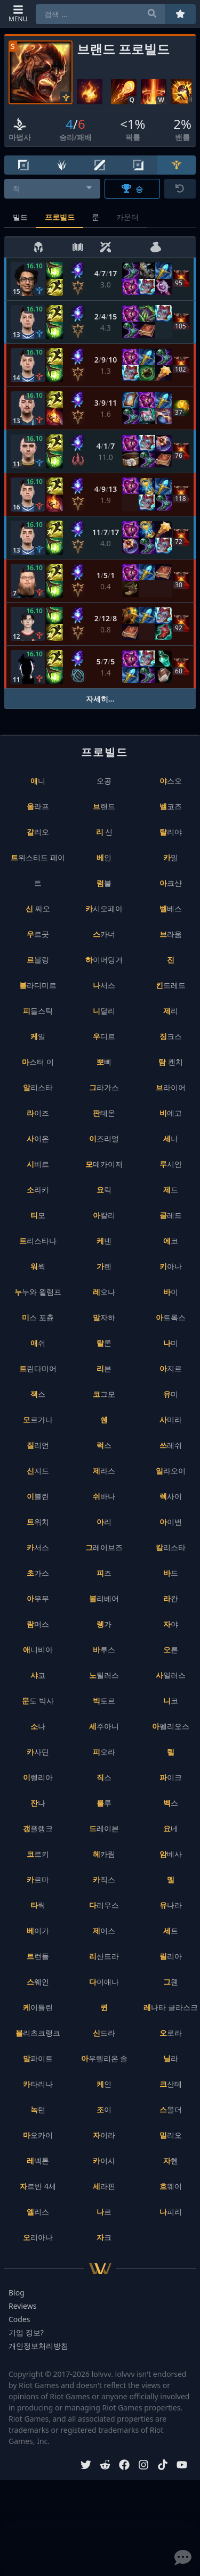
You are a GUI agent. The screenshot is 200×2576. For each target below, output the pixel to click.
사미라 (170, 1419)
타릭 (37, 1905)
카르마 (38, 1879)
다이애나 (104, 1982)
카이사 (104, 2160)
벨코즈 (170, 806)
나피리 (170, 2212)
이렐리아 (38, 1777)
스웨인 (38, 1982)
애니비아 (38, 1649)
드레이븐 (104, 1828)
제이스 (104, 1930)
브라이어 (171, 1087)
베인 (104, 857)
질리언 (38, 1445)
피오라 (104, 1752)
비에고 (170, 1113)
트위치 (38, 1522)
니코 (170, 1701)
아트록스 (171, 1317)
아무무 (38, 1598)
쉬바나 (104, 1496)
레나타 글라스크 (170, 2007)
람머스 (38, 1624)
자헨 (170, 2160)
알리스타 (38, 1087)
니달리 (104, 1011)
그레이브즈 (104, 1547)
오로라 (170, 2033)
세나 (170, 1138)
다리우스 (104, 1905)
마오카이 (38, 2135)
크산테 (170, 2084)
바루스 (104, 1649)
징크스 (170, 1036)
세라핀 (104, 2186)
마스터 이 (38, 1062)
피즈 (104, 1573)
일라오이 (171, 1471)
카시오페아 (104, 908)
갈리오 (38, 832)
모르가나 (38, 1419)
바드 (170, 1573)
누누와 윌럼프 (37, 1292)
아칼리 (104, 1215)
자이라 (104, 2135)
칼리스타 (171, 1547)
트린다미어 (38, 1368)
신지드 (38, 1471)
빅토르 (104, 1701)
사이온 (38, 1138)
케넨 (104, 1241)
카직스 (104, 1879)
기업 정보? (26, 2332)
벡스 (170, 1803)
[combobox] (52, 189)
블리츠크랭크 (37, 2033)
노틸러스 (104, 1675)
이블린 (38, 1496)
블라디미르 (38, 985)
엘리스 (38, 2212)
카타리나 (38, 2084)
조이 (104, 2109)
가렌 (104, 1266)
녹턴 (37, 2109)
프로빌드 (60, 217)
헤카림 (104, 1854)
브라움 (170, 934)
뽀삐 (104, 1062)
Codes (19, 2319)
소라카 (38, 1189)
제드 (170, 1189)
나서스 (104, 985)
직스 (104, 1777)
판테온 (104, 1113)
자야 (170, 1624)
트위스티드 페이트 (38, 870)
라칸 (170, 1598)
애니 (37, 781)
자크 (104, 2237)
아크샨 (170, 883)
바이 (170, 1292)
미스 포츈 (38, 1317)
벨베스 (170, 908)
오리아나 (38, 2237)
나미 (170, 1343)
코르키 (38, 1854)
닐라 (170, 2058)
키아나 (170, 1266)
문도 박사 (38, 1701)
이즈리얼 (104, 1138)
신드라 (104, 2033)
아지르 (170, 1368)
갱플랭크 (38, 1828)
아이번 (170, 1522)
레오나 (104, 1292)
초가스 (38, 1573)
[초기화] (180, 189)
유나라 (170, 1905)
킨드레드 (171, 985)
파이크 (170, 1777)
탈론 (104, 1343)
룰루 (104, 1803)
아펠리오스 (170, 1726)
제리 (170, 1011)
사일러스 (171, 1675)
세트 (170, 1930)
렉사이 (170, 1496)
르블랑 (38, 959)
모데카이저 (104, 1164)
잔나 (37, 1803)
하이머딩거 (104, 959)
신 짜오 (38, 908)
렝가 (104, 1624)
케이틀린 (38, 2007)
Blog (17, 2292)
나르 (104, 2212)
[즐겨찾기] (180, 14)
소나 (37, 1726)
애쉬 (37, 1343)
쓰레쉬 (170, 1445)
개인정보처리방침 (38, 2346)
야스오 (170, 781)
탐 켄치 (170, 1062)
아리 (104, 1522)
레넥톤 (38, 2160)
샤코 (37, 1675)
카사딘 (38, 1752)
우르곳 (38, 934)
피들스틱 (38, 1011)
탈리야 (170, 832)
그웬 (170, 1982)
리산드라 (104, 1956)
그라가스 (104, 1087)
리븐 (104, 1368)
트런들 (38, 1956)
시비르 (38, 1164)
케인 (104, 2084)
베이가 (38, 1930)
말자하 (104, 1317)
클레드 (170, 1215)
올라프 (38, 806)
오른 (170, 1649)
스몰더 (170, 2109)
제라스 (104, 1471)
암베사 (170, 1854)
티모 (37, 1215)
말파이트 (38, 2058)
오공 (104, 781)
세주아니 (104, 1726)
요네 (170, 1828)
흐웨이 (170, 2186)
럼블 (104, 883)
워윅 (37, 1266)
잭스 (37, 1394)
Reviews (22, 2306)
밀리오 (170, 2135)
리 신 (104, 832)
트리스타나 (38, 1241)
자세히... (100, 699)
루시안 (170, 1164)
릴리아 (170, 1956)
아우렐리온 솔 (104, 2058)
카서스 (38, 1547)
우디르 (104, 1036)
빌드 (20, 217)
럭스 (104, 1445)
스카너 (104, 934)
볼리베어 (104, 1598)
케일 (37, 1036)
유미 (170, 1394)
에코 (170, 1241)
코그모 (104, 1394)
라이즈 (38, 1113)
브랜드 (104, 806)
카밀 (170, 857)
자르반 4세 (38, 2186)
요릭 (104, 1189)
